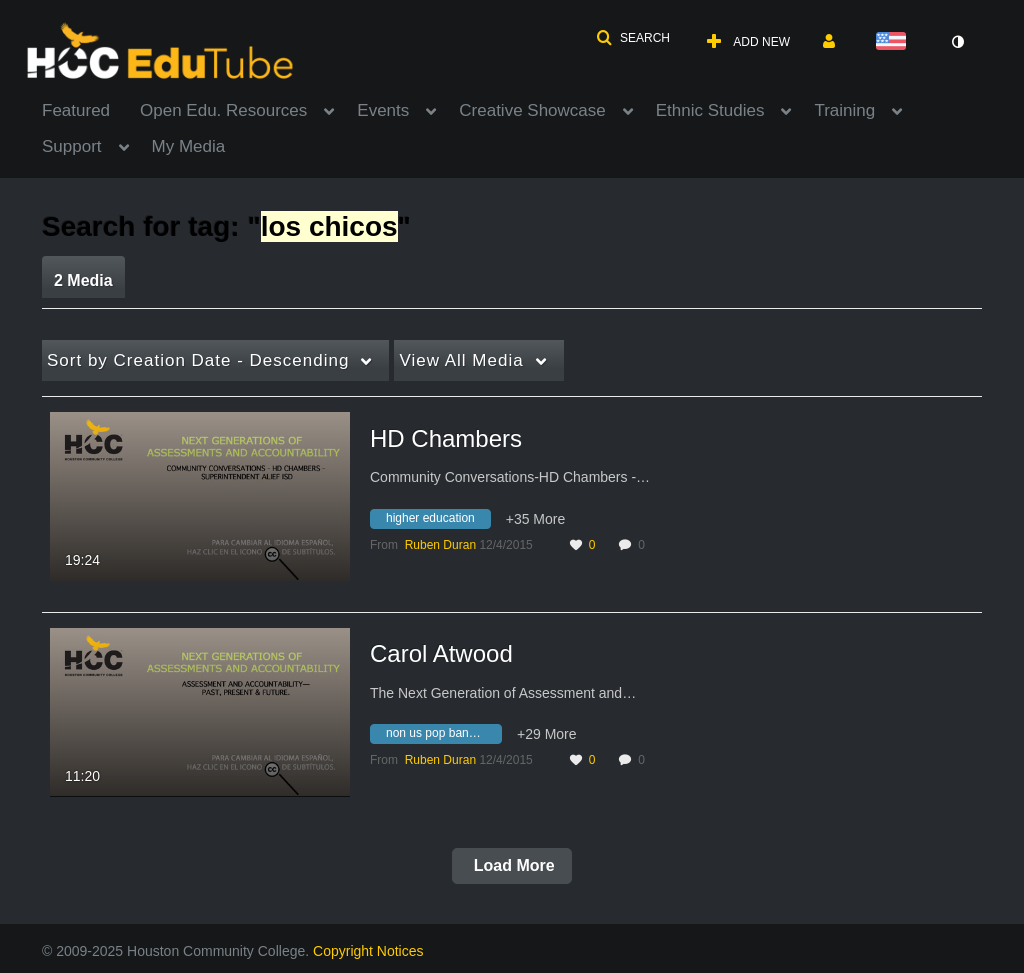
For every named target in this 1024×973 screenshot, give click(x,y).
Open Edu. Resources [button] (223, 110)
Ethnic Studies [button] (710, 110)
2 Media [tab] (83, 280)
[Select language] (895, 42)
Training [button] (844, 110)
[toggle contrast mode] (957, 42)
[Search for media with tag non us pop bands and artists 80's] (443, 737)
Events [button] (383, 110)
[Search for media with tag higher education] (438, 521)
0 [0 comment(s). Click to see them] (644, 545)
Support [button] (72, 146)
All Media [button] (461, 360)
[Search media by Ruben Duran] (440, 545)
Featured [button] (76, 110)
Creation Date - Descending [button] (198, 360)
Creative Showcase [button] (532, 110)
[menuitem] (91, 109)
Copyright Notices (368, 951)
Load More (511, 865)
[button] (633, 38)
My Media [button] (189, 146)
